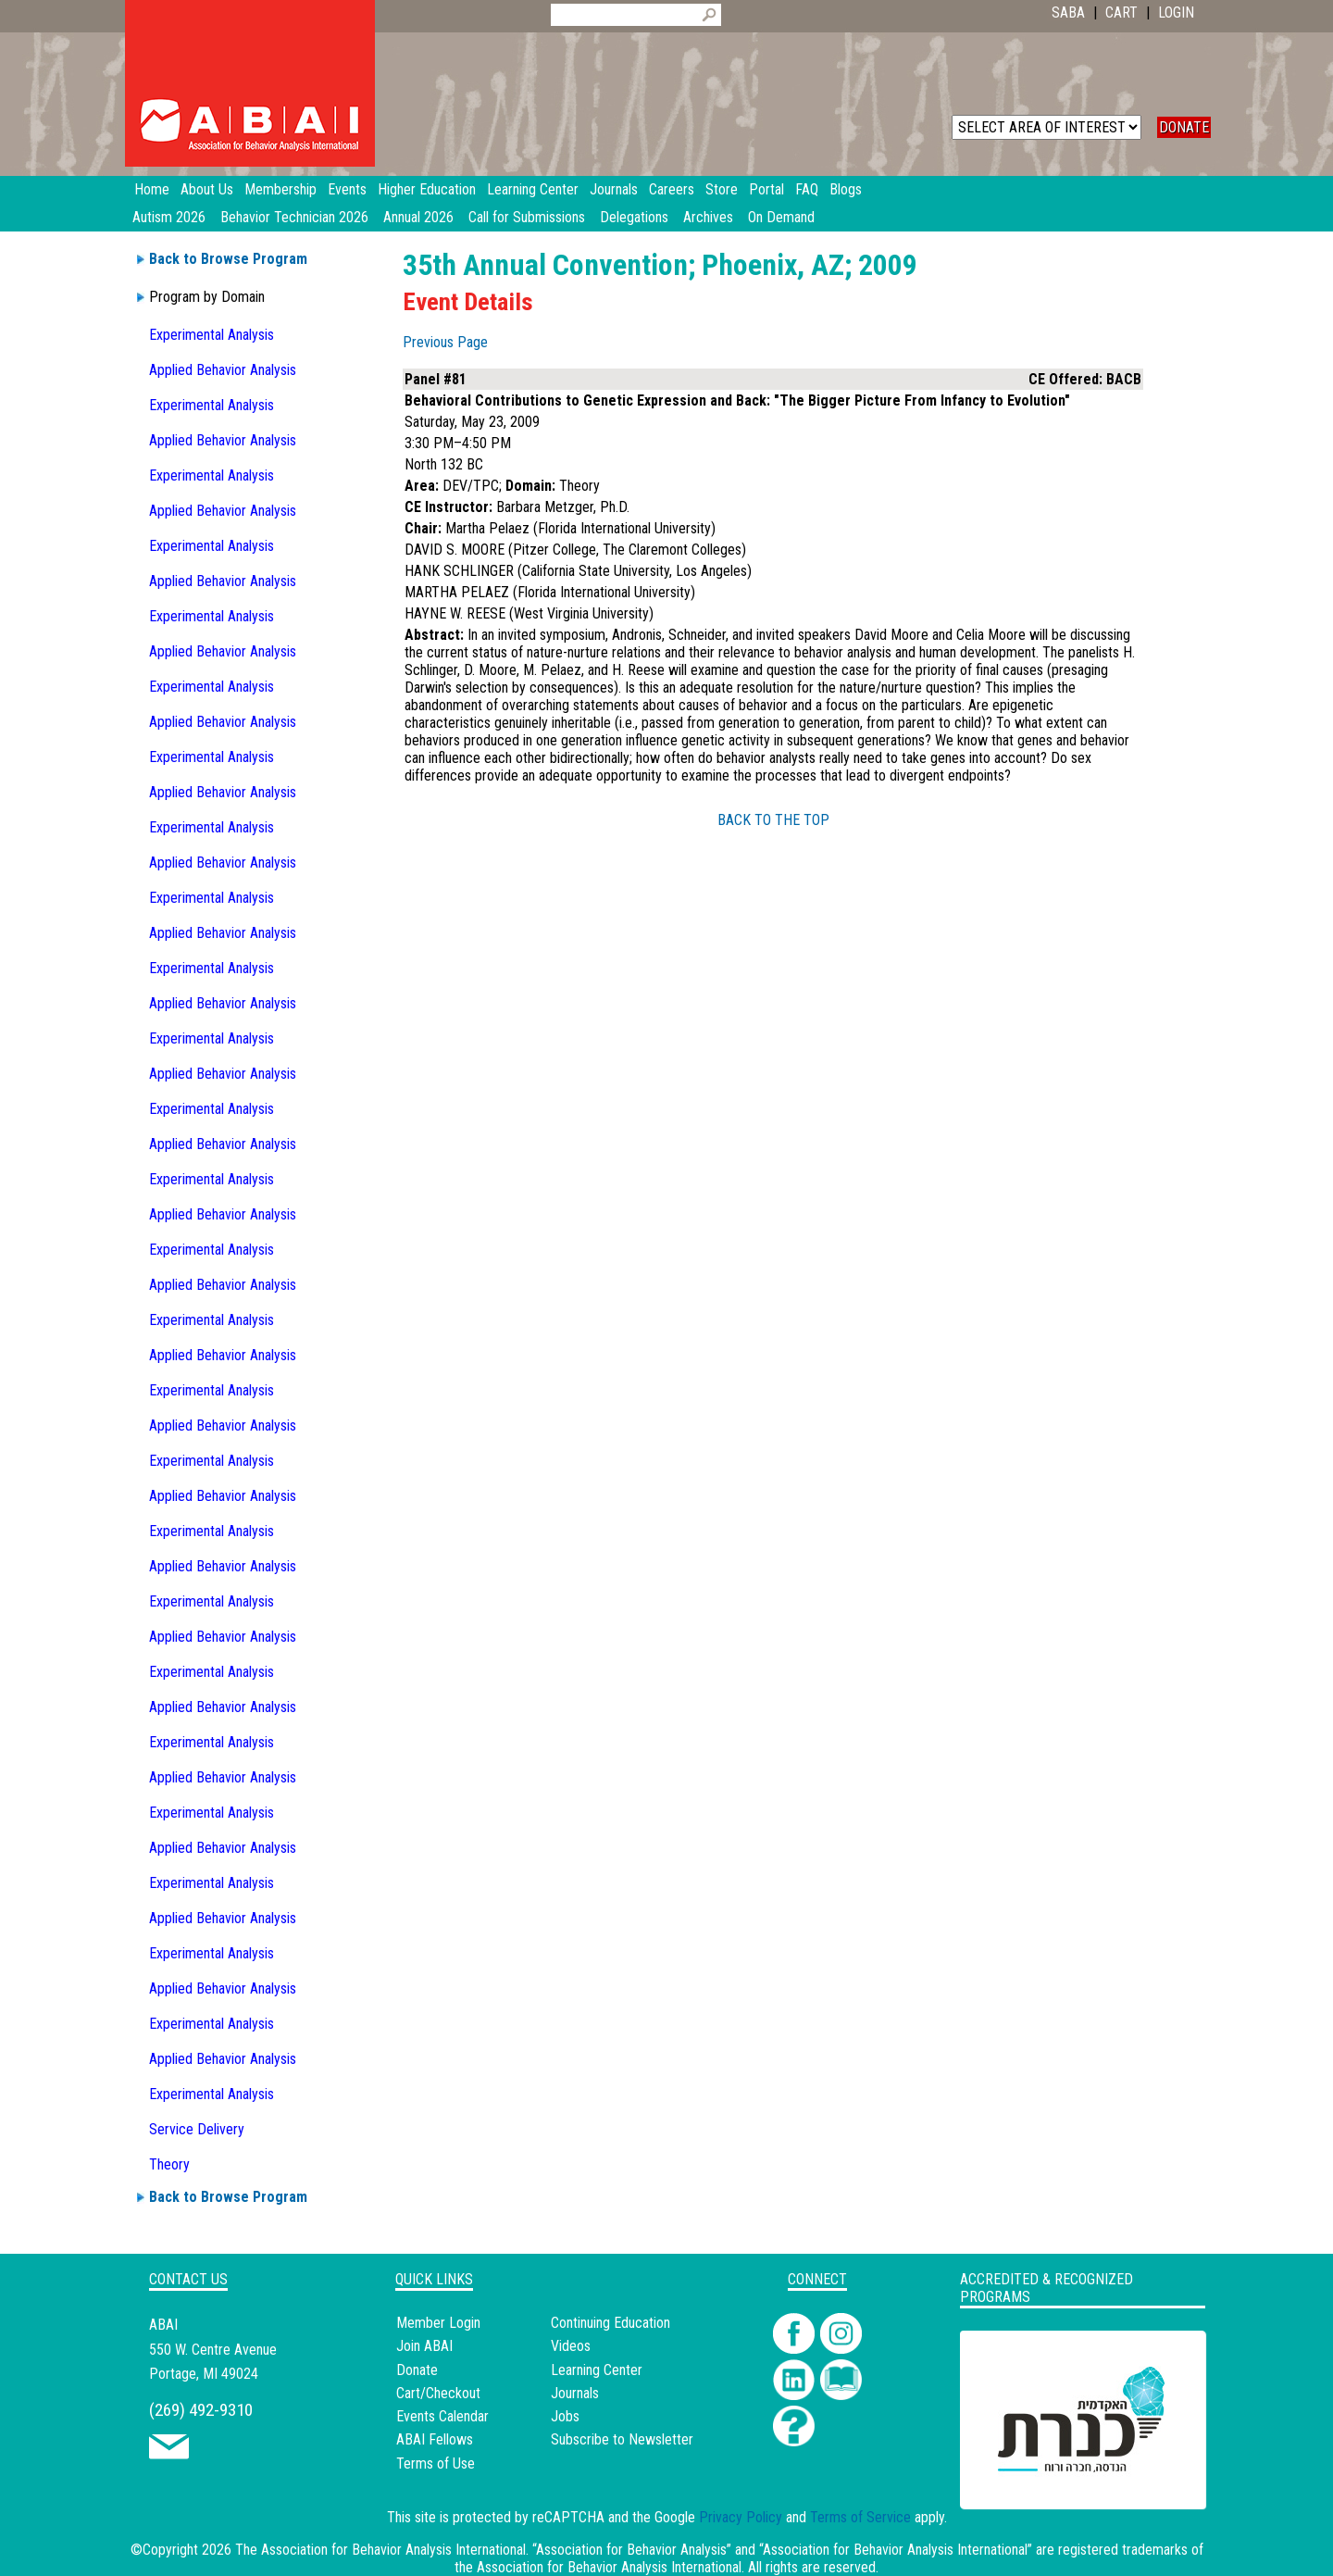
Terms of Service (860, 2517)
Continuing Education (610, 2323)
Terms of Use (435, 2463)
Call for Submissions (526, 217)
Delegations (634, 217)
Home (151, 189)
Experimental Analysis (211, 335)
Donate (417, 2370)
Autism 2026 (169, 217)
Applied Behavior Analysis (222, 370)
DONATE (1184, 127)
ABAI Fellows (434, 2439)
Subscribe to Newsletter (622, 2439)
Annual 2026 (418, 217)
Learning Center (596, 2370)
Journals (575, 2393)
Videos (571, 2346)
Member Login (438, 2323)
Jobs (565, 2416)
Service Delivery (196, 2129)
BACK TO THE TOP (773, 820)
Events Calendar (442, 2416)
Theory (169, 2164)
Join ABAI (424, 2346)
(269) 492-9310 (201, 2409)
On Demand (781, 217)
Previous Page (445, 342)
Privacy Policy (740, 2517)
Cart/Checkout (438, 2393)
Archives (708, 217)
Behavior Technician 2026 (294, 217)
